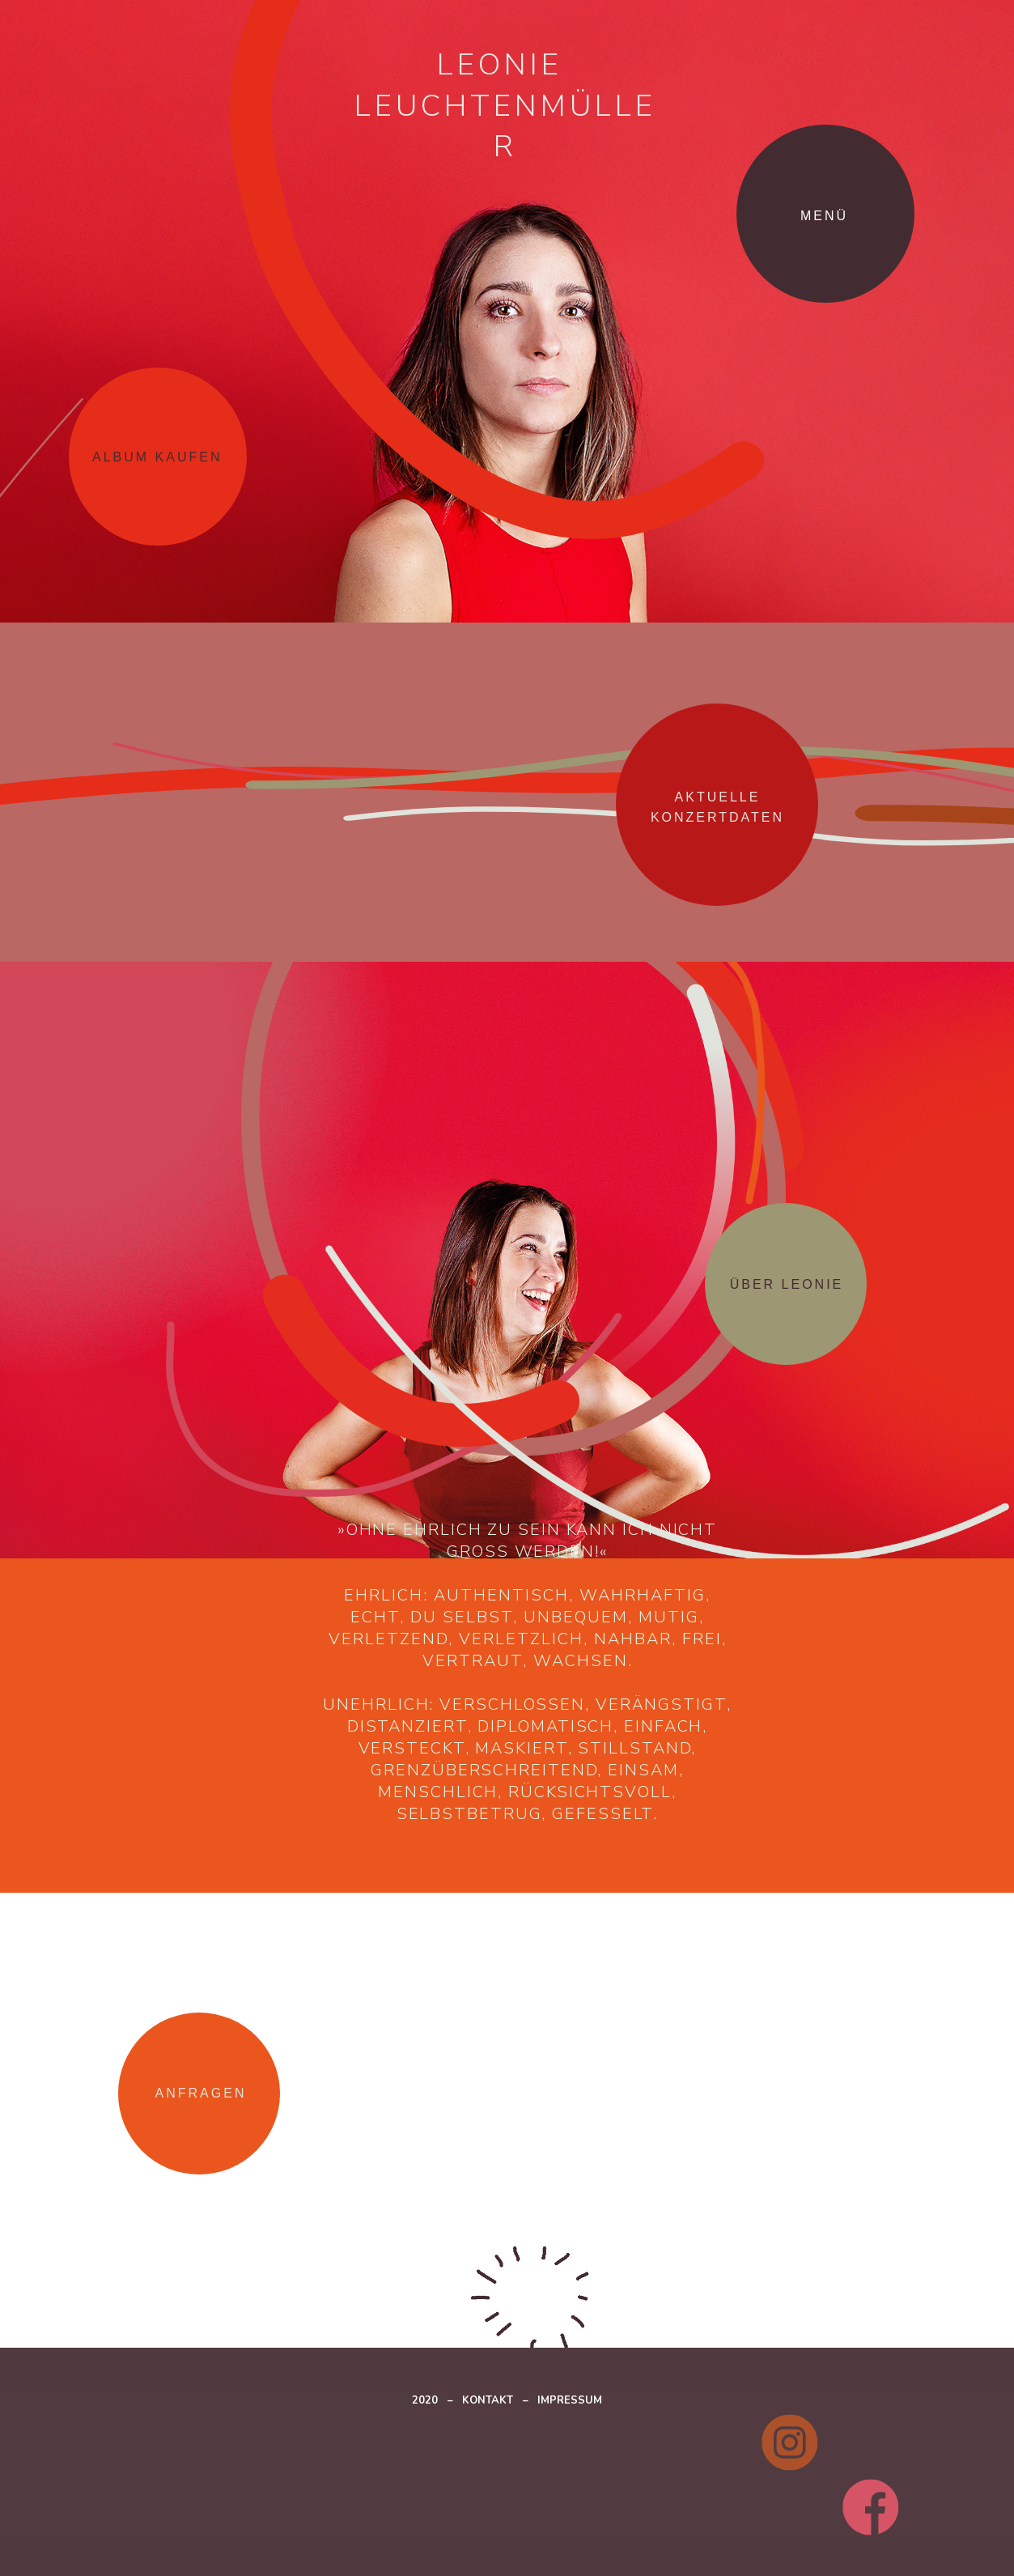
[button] (845, 214)
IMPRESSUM (569, 2400)
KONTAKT (487, 2400)
